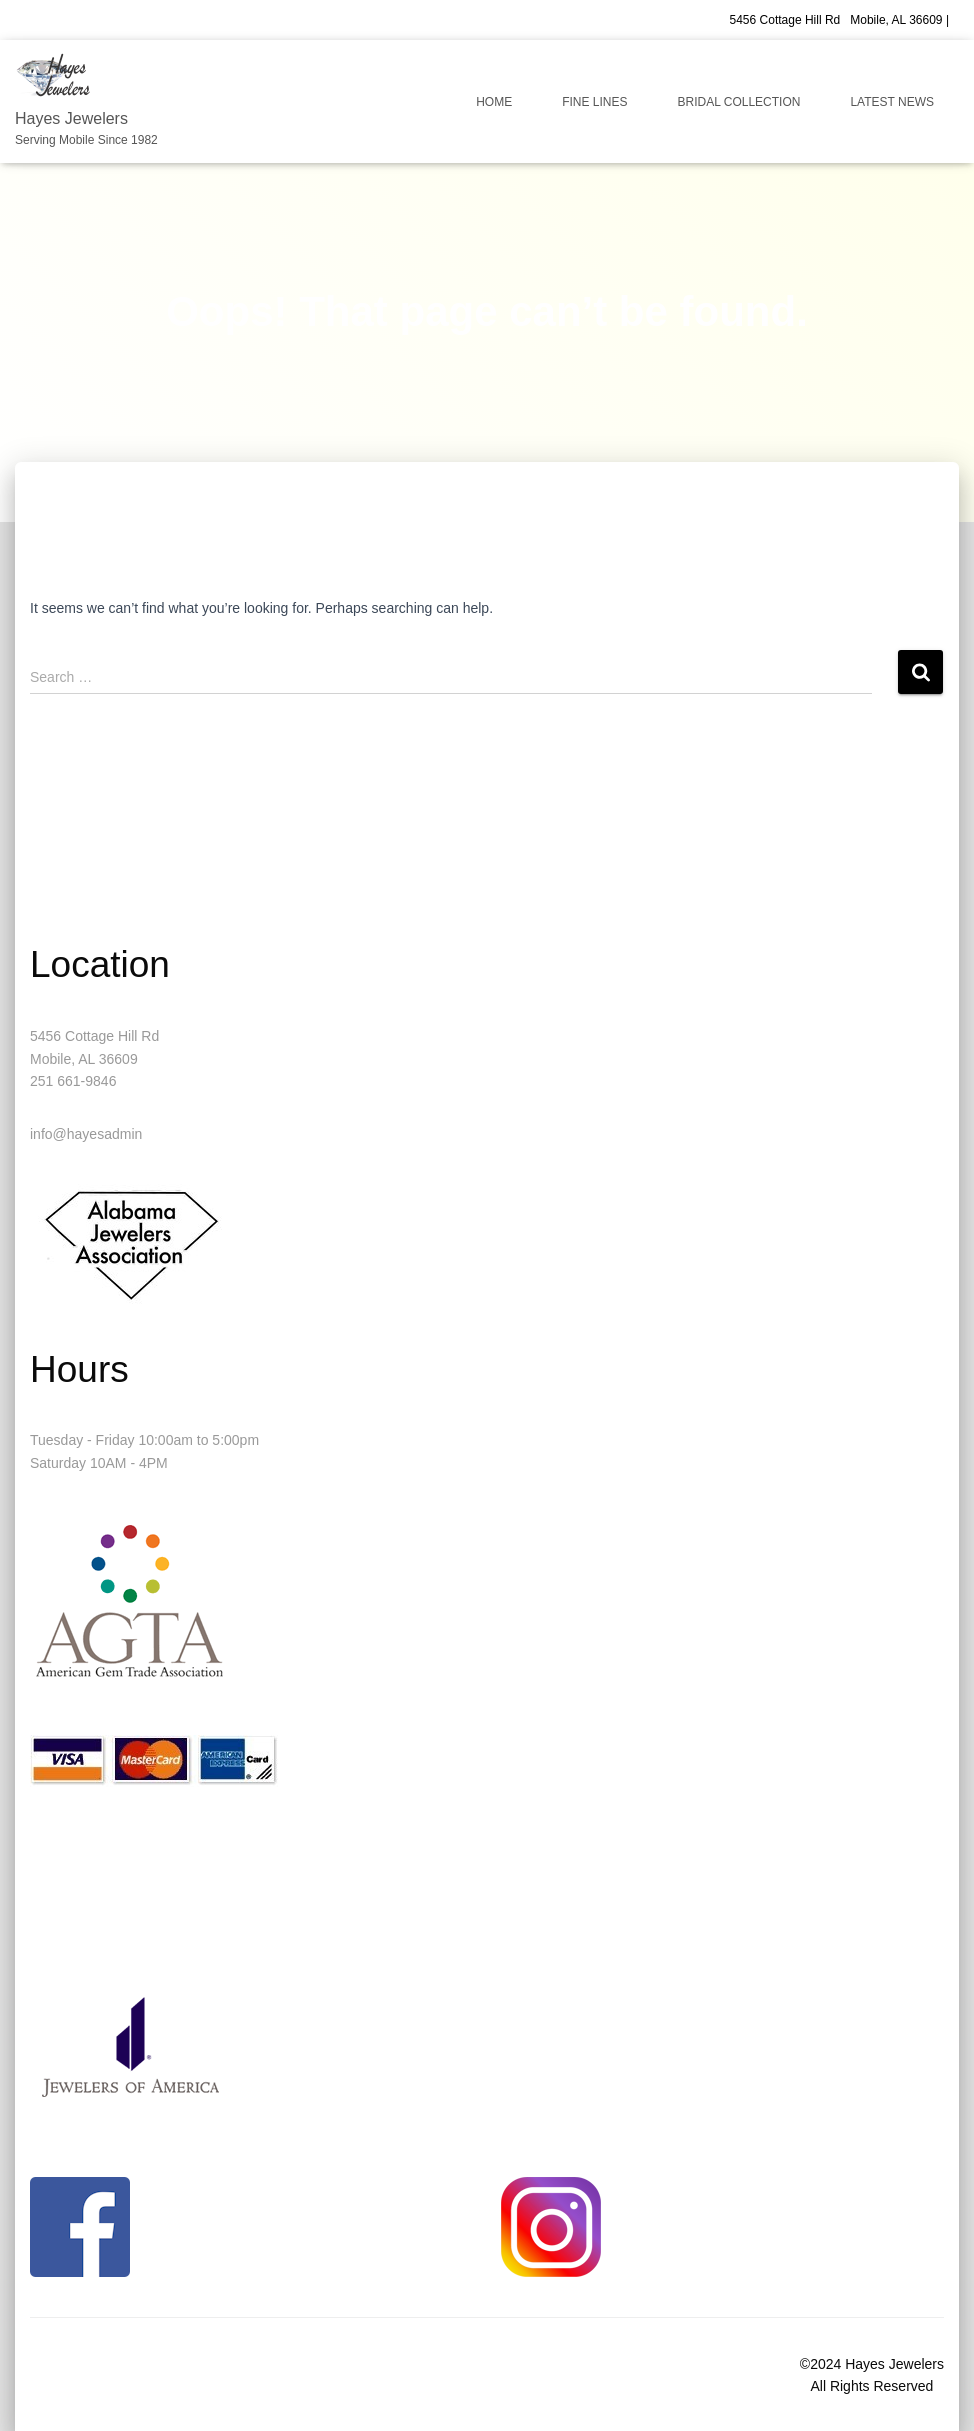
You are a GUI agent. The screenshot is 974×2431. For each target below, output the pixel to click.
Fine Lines (594, 102)
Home (494, 102)
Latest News (892, 102)
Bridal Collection (739, 102)
